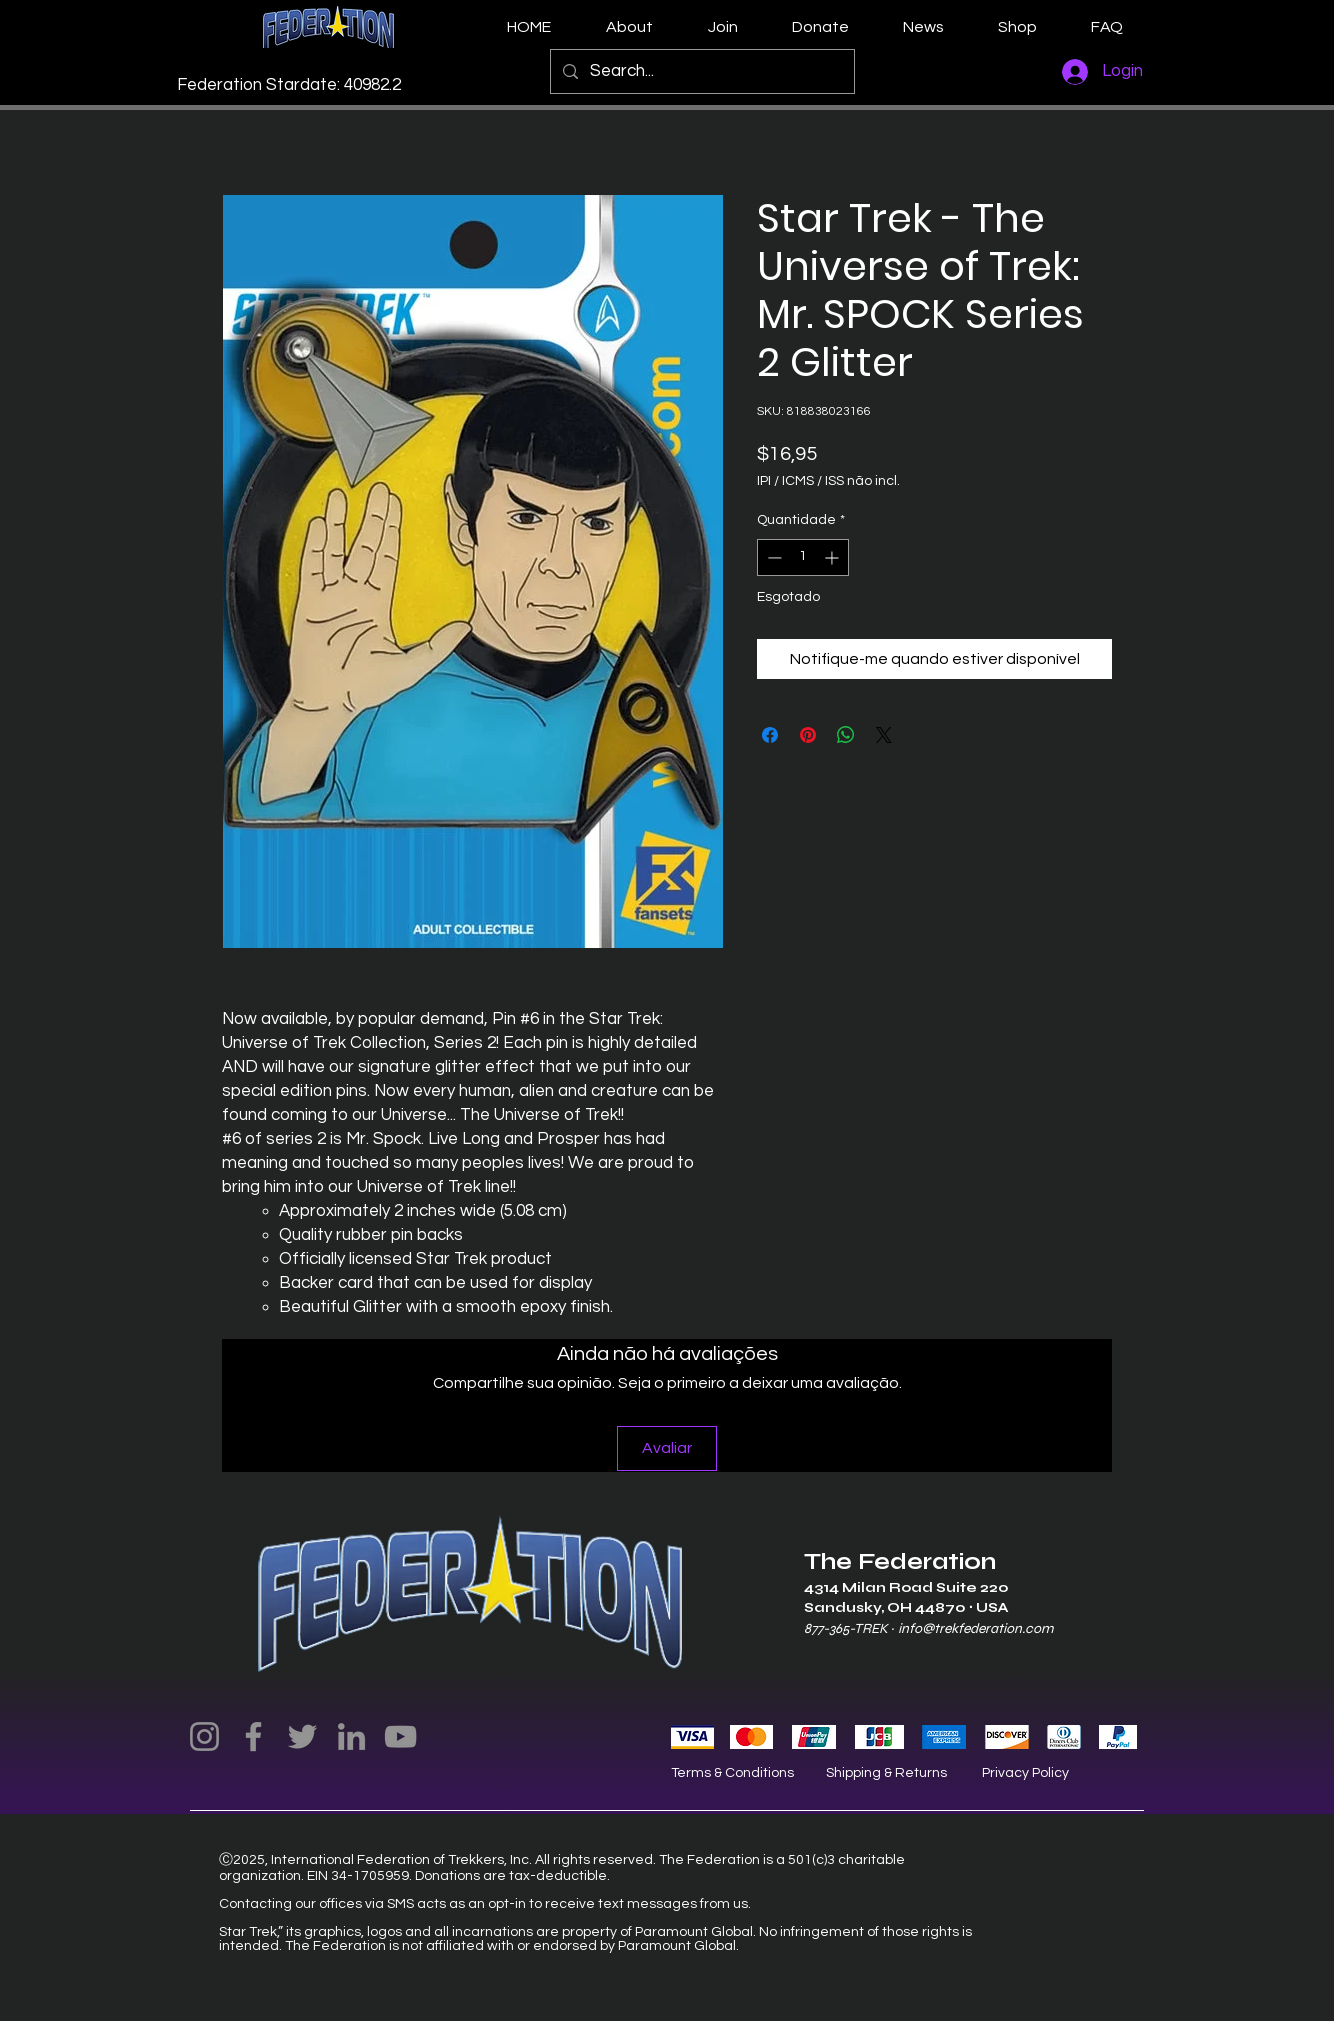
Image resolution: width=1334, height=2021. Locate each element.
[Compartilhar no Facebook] (770, 735)
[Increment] (833, 557)
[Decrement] (772, 557)
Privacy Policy (1025, 1773)
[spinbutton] (803, 557)
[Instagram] (204, 1736)
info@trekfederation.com (975, 1628)
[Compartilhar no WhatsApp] (846, 735)
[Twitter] (302, 1736)
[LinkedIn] (351, 1736)
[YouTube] (400, 1736)
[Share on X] (884, 735)
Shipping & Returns (886, 1773)
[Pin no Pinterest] (808, 735)
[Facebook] (253, 1736)
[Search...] (701, 71)
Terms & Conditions (732, 1773)
